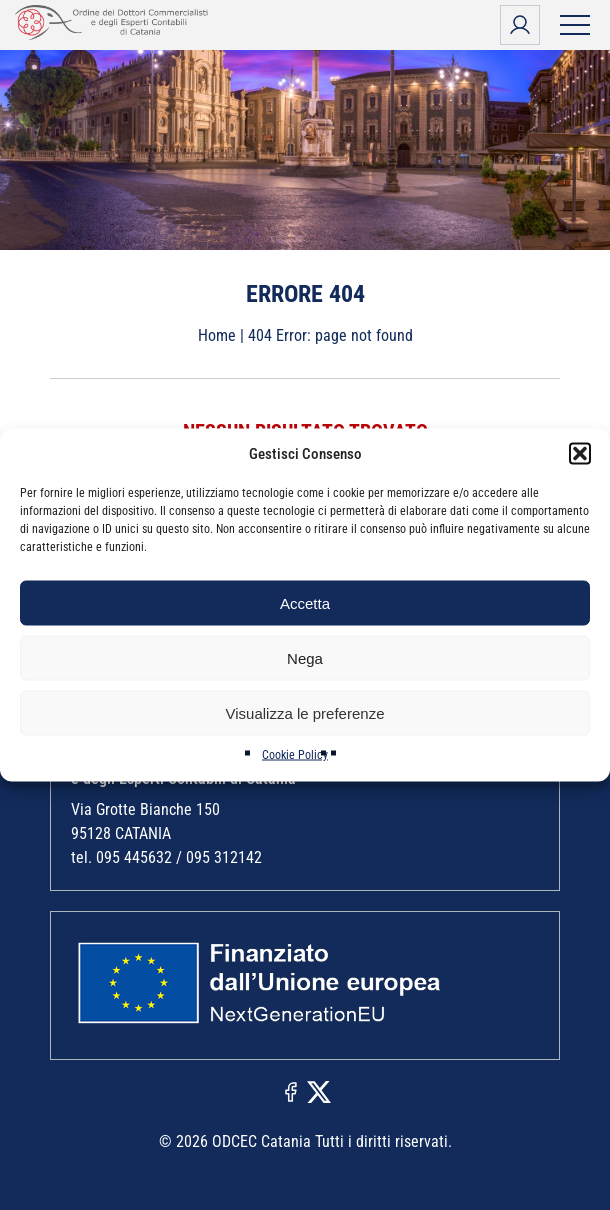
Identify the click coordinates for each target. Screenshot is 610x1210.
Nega (305, 657)
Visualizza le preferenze (305, 712)
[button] (580, 454)
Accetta (305, 602)
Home (217, 335)
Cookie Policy (295, 755)
